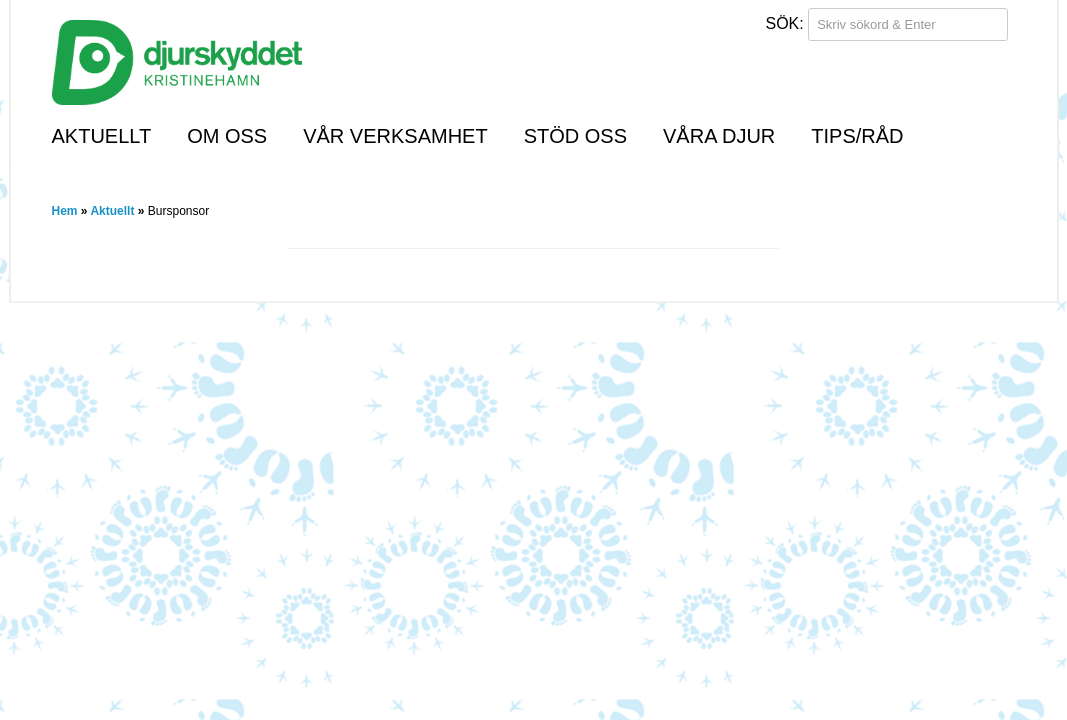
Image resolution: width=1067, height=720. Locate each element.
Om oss (227, 136)
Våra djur (719, 136)
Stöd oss (575, 136)
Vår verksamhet (395, 136)
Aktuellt (102, 136)
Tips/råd (857, 136)
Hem (65, 211)
